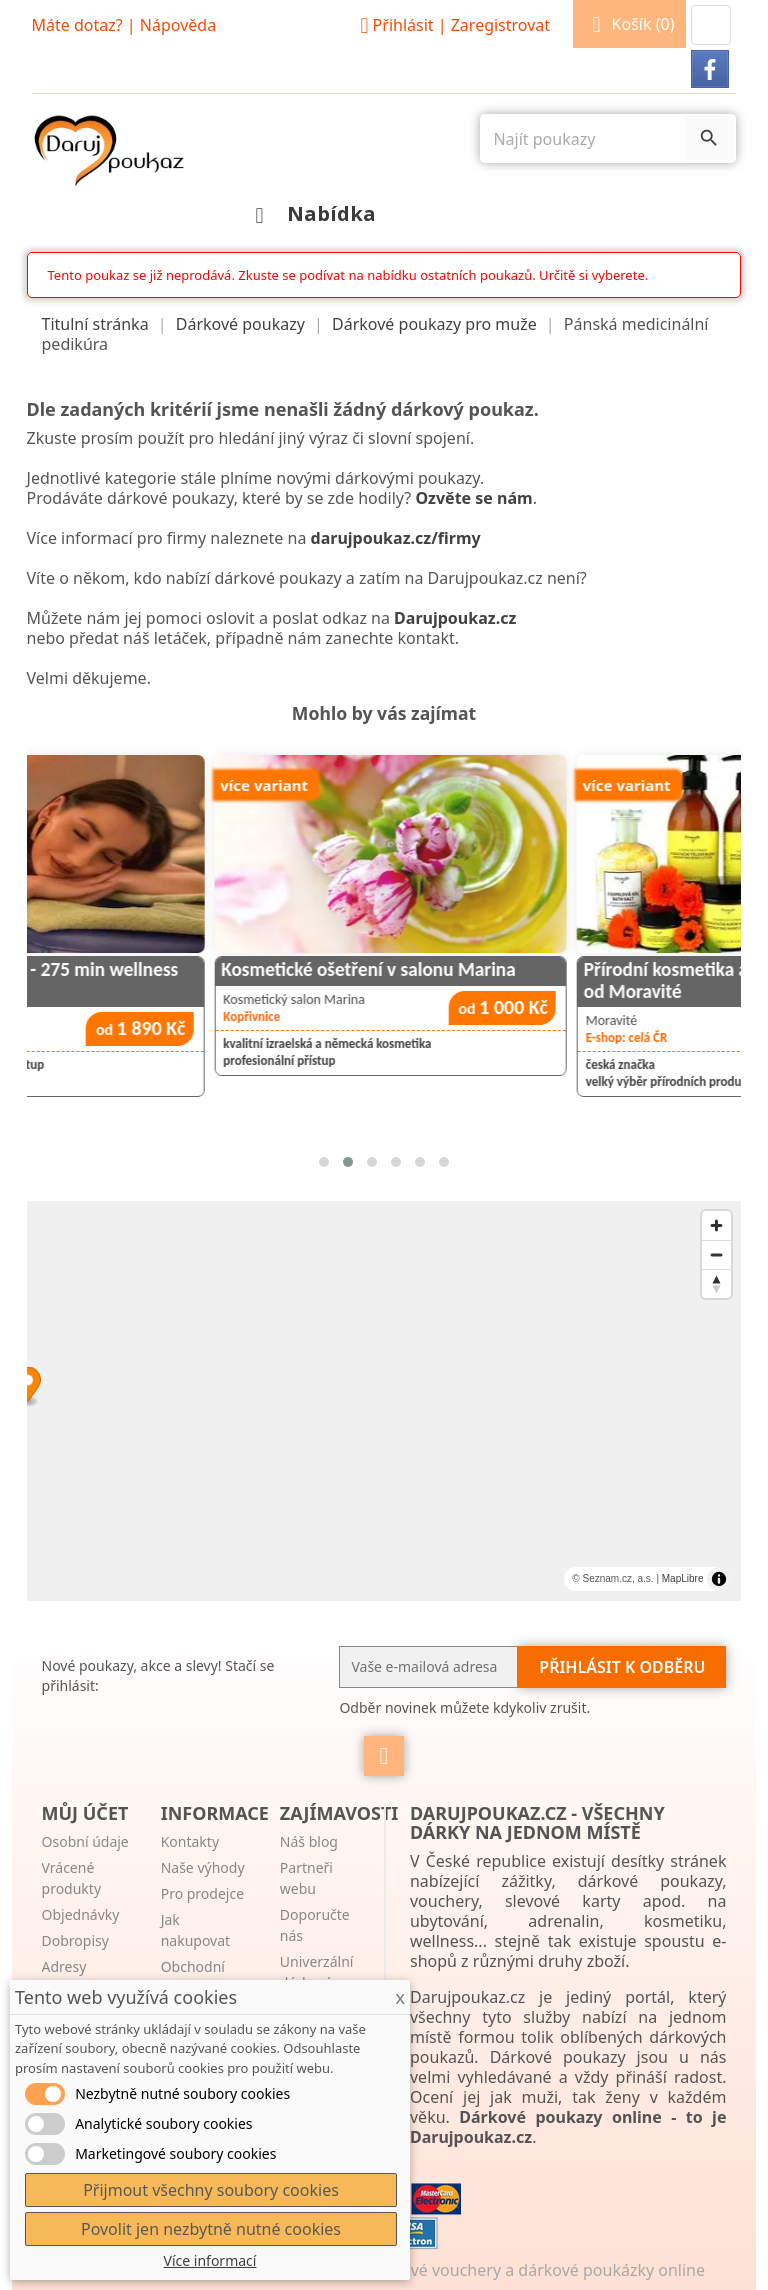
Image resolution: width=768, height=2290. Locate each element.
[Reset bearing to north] (716, 1283)
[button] (711, 25)
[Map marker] (384, 1386)
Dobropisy (75, 1940)
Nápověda (178, 25)
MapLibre (683, 1578)
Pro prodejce (202, 1893)
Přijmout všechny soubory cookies (211, 2190)
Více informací (210, 2260)
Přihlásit (452, 25)
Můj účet (85, 1813)
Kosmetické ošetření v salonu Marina (510, 969)
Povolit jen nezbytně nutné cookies (211, 2229)
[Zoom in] (716, 1225)
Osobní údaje (85, 1841)
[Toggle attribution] (719, 1579)
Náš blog (309, 1841)
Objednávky (81, 1914)
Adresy (64, 1966)
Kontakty (190, 1841)
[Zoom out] (716, 1254)
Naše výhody (203, 1867)
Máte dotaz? (77, 25)
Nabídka (310, 213)
